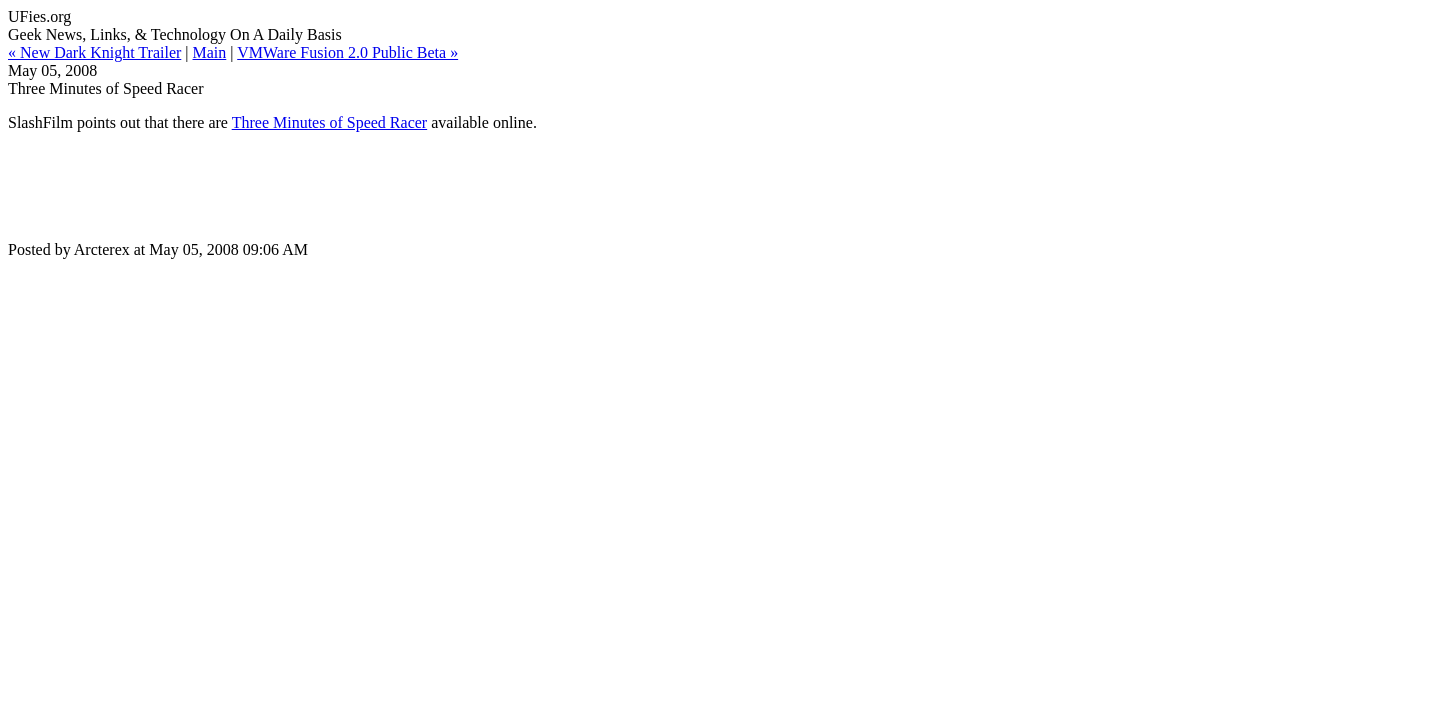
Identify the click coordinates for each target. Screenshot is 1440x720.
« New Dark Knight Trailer (94, 52)
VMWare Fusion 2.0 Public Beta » (347, 52)
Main (210, 52)
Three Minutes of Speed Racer (329, 122)
